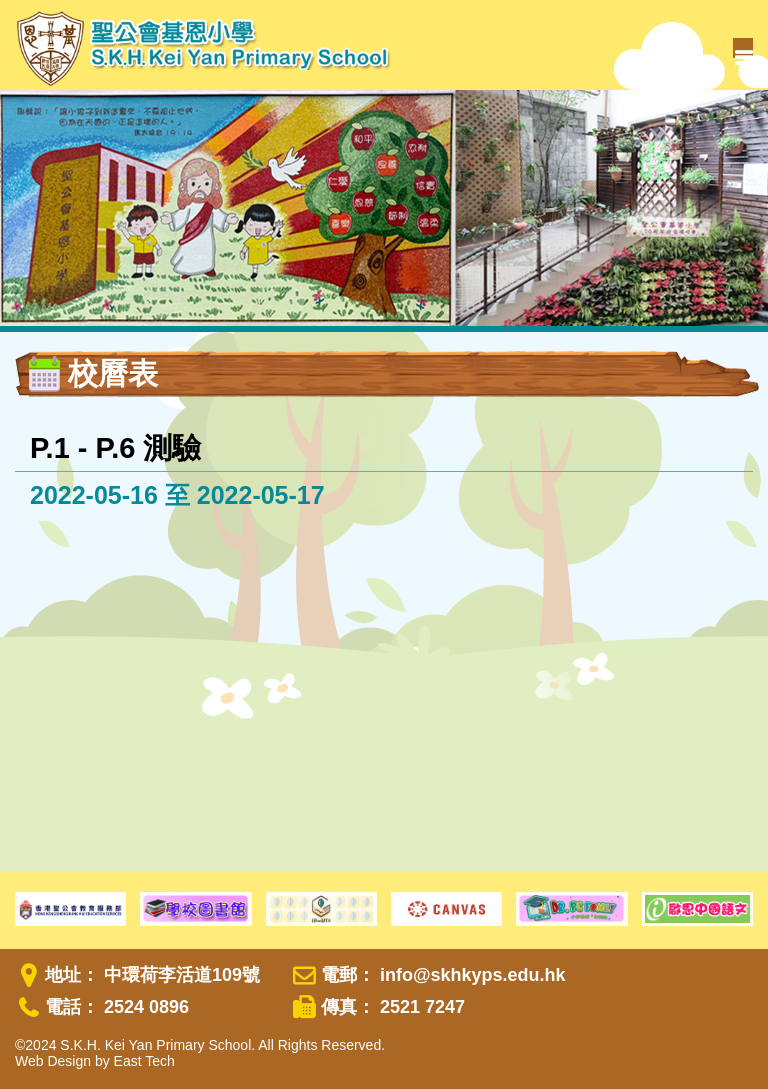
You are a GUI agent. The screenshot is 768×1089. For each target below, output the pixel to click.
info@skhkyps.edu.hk (473, 975)
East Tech (144, 1061)
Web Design (53, 1061)
